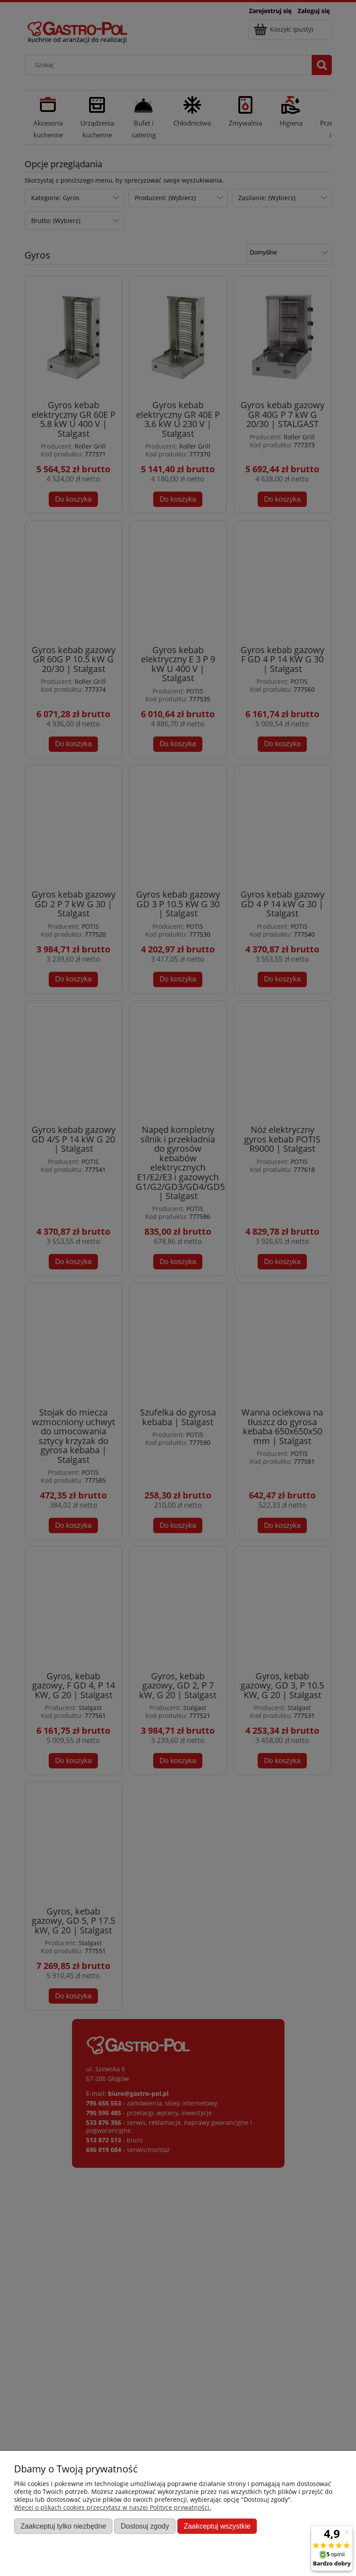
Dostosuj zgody (145, 2526)
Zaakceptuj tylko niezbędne (63, 2526)
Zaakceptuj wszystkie (216, 2526)
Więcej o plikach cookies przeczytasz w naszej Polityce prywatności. (112, 2507)
